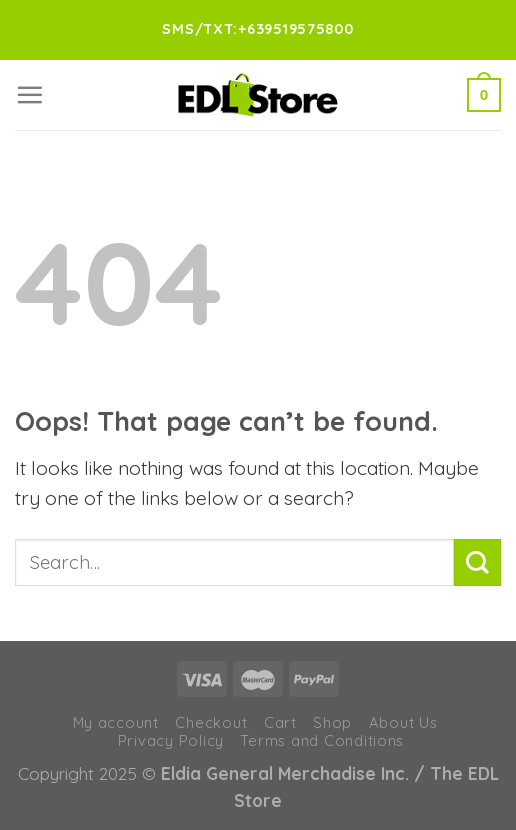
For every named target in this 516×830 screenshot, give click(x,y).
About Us (403, 722)
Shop (332, 722)
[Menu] (29, 94)
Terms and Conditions (322, 740)
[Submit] (477, 562)
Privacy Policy (171, 740)
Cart (280, 722)
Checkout (211, 722)
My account (116, 722)
